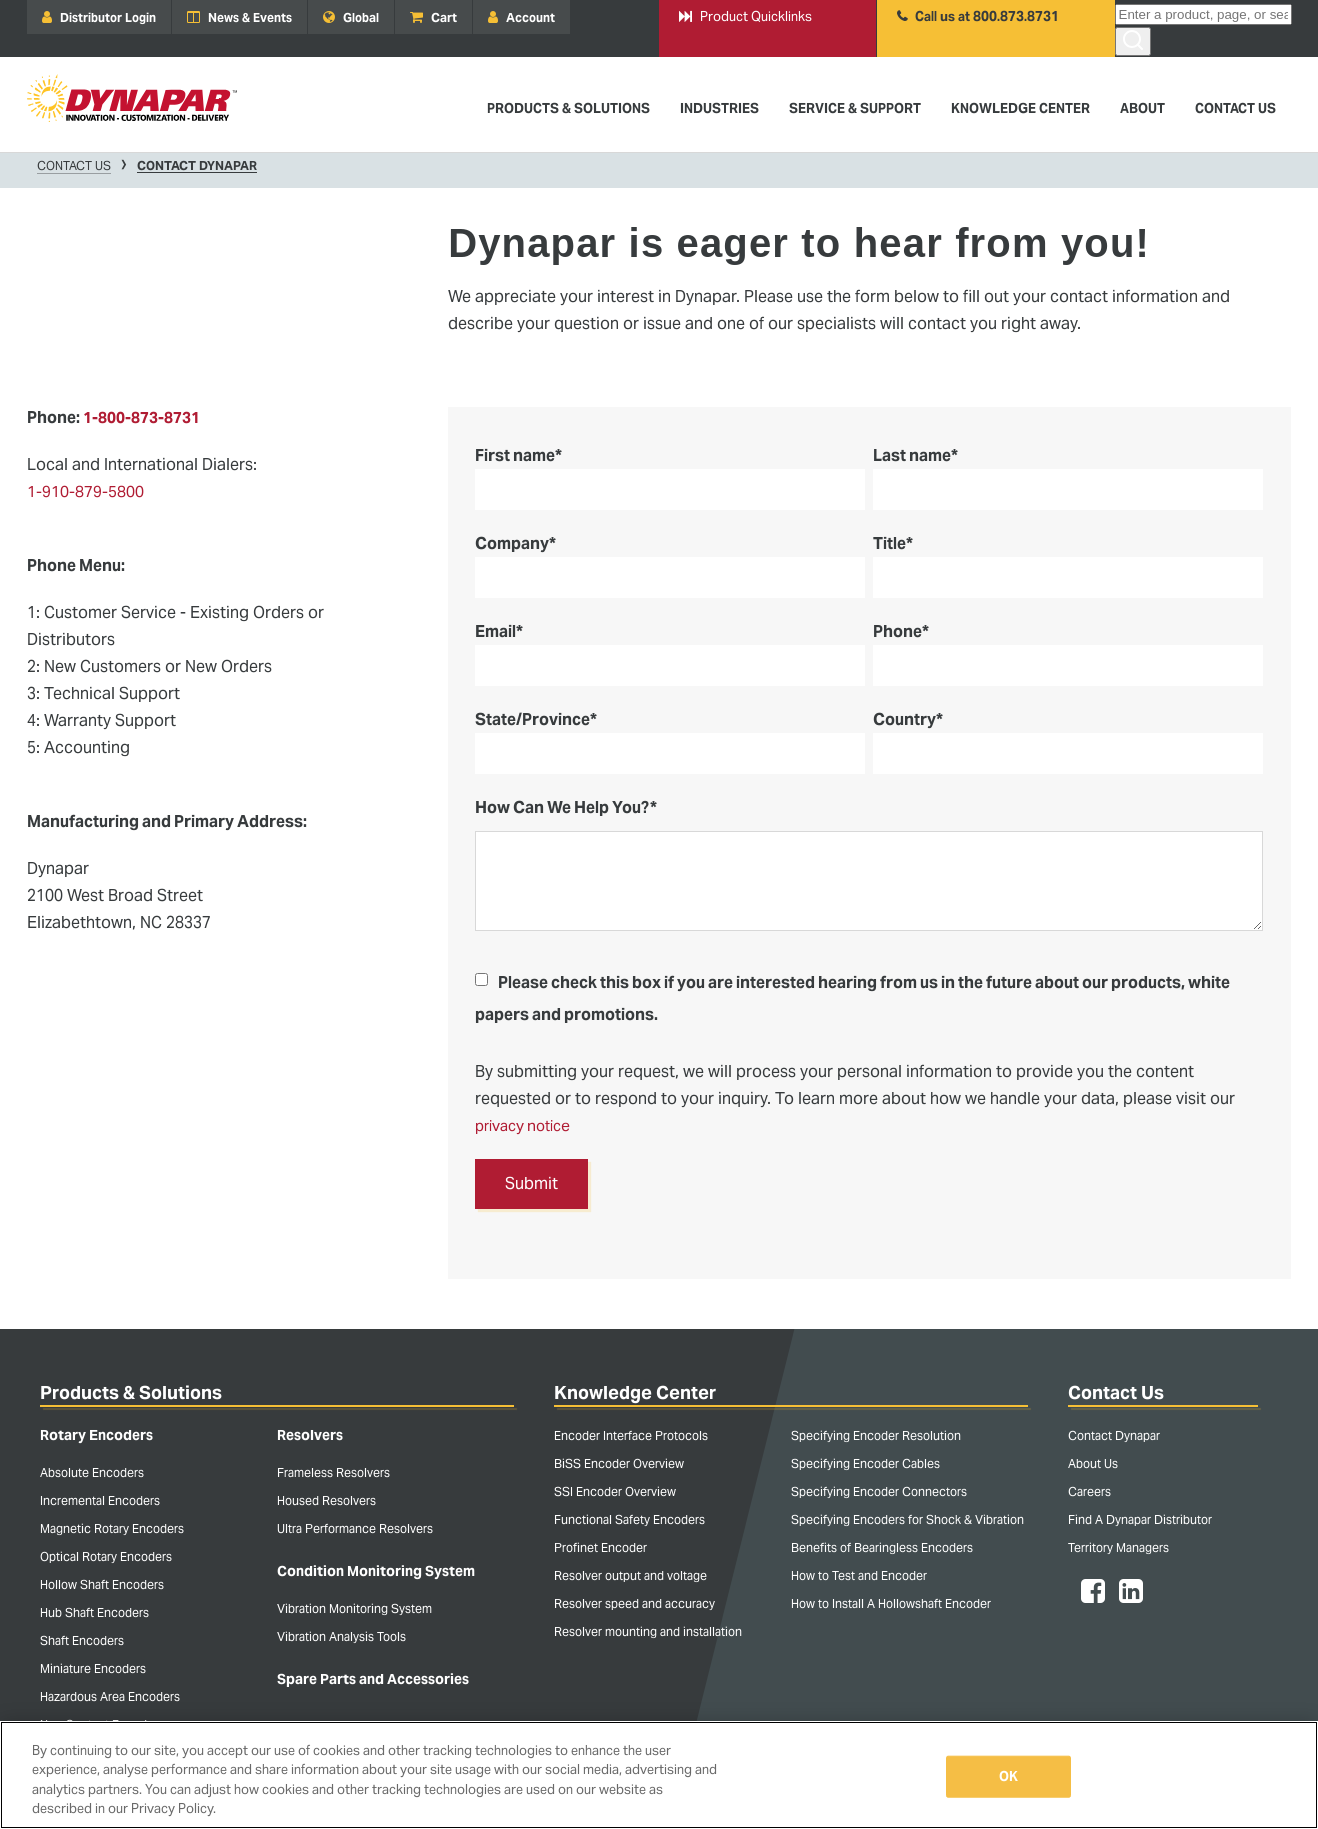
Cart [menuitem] (433, 17)
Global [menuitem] (351, 17)
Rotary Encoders (96, 1435)
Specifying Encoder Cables (865, 1463)
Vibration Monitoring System (354, 1608)
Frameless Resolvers (333, 1472)
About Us (1093, 1463)
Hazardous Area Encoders (110, 1696)
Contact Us (74, 166)
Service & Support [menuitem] (855, 108)
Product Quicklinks (745, 17)
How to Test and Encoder (859, 1575)
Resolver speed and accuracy (634, 1603)
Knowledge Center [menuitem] (1020, 108)
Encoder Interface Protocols (631, 1435)
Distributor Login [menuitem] (99, 17)
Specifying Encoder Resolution (876, 1435)
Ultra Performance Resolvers (355, 1528)
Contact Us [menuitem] (1235, 108)
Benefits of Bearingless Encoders (882, 1547)
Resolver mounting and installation (648, 1631)
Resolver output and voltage (630, 1575)
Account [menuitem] (521, 17)
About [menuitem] (1142, 108)
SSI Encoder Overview (615, 1491)
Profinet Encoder (600, 1547)
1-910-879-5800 (85, 491)
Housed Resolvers (326, 1500)
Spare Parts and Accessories (373, 1679)
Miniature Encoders (93, 1668)
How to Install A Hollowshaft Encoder (891, 1603)
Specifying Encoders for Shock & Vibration (907, 1519)
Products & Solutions (131, 1392)
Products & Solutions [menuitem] (568, 108)
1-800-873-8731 (143, 417)
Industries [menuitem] (719, 108)
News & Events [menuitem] (239, 17)
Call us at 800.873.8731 (978, 17)
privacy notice (527, 1125)
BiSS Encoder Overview (619, 1463)
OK (1008, 1776)
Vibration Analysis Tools (341, 1636)
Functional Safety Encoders (629, 1519)
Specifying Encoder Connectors (879, 1491)
